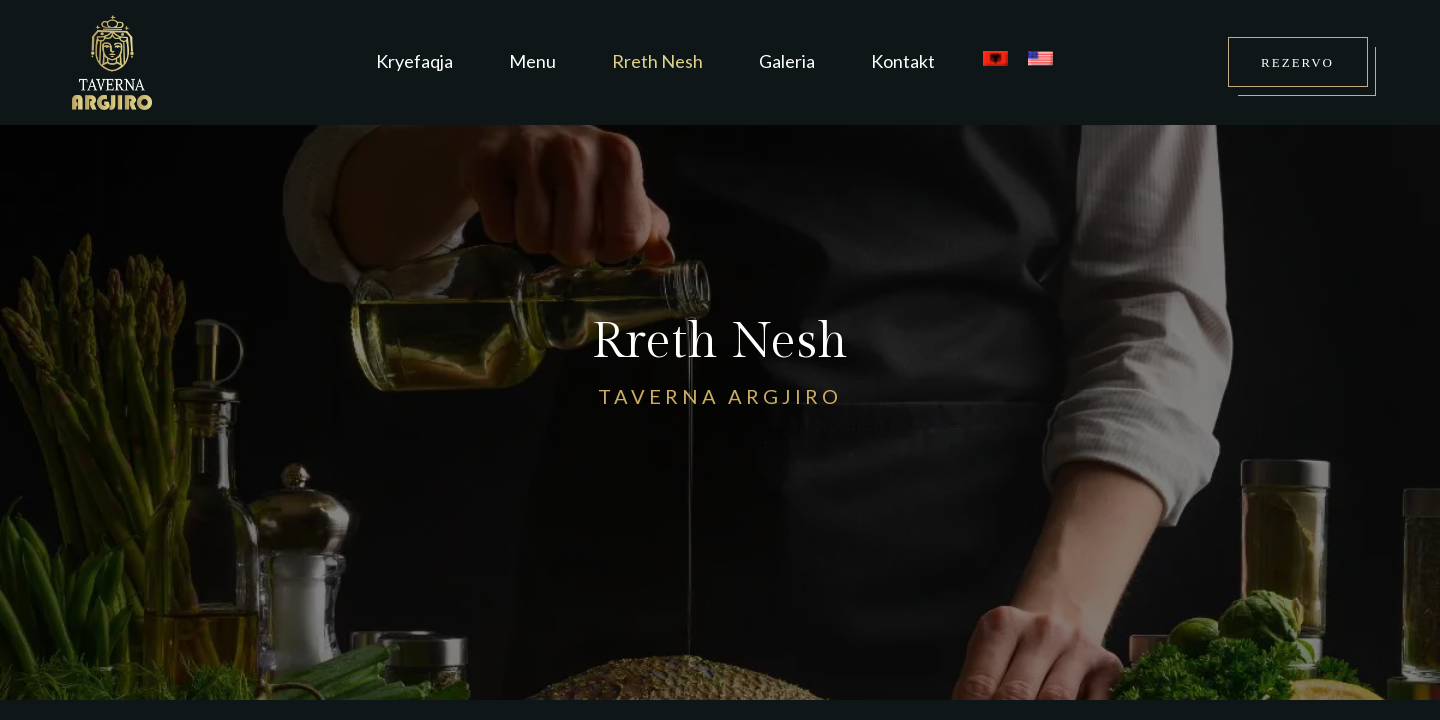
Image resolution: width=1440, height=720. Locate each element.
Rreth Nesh (657, 61)
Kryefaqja (414, 61)
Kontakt (903, 61)
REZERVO (1297, 62)
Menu (532, 61)
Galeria (787, 61)
